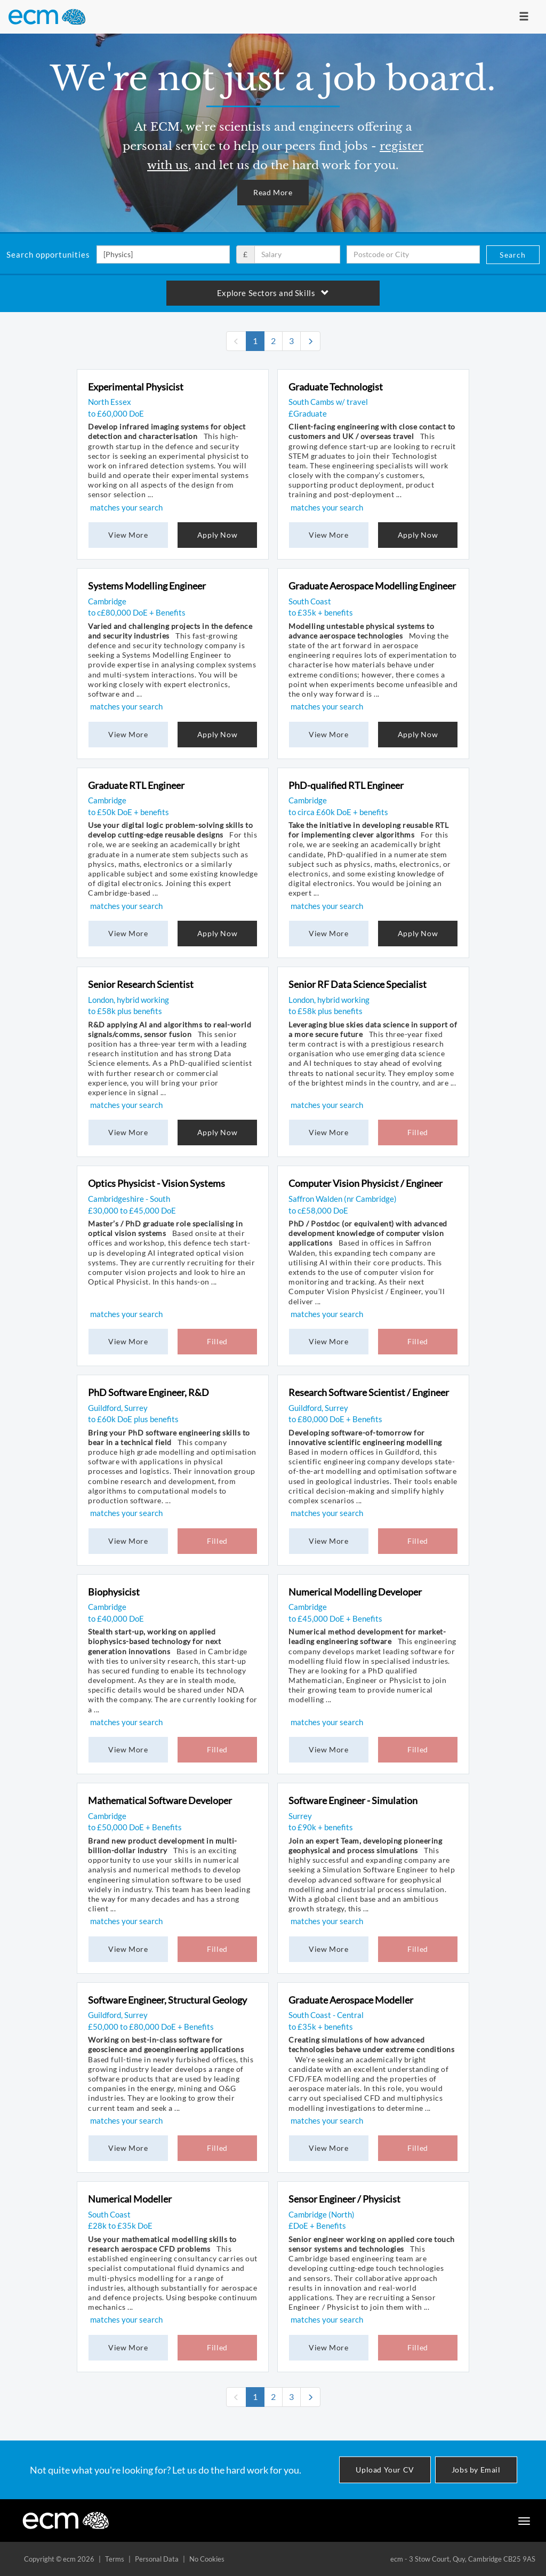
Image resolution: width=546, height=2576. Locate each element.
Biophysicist (114, 1592)
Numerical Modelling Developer (355, 1592)
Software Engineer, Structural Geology (167, 2000)
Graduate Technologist (335, 387)
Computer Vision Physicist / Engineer (365, 1183)
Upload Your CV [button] (385, 2469)
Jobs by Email (476, 2469)
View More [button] (128, 534)
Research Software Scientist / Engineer (368, 1392)
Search (513, 254)
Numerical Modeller (130, 2199)
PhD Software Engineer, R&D (148, 1392)
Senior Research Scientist (141, 984)
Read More (272, 192)
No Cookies (206, 2559)
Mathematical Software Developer (160, 1800)
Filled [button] (417, 1132)
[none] (236, 341)
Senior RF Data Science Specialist (357, 984)
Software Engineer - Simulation (352, 1800)
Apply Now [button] (217, 534)
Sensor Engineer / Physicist (344, 2199)
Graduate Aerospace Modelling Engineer (372, 586)
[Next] (310, 341)
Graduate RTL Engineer (136, 785)
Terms (114, 2559)
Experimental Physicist (135, 387)
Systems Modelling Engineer (147, 586)
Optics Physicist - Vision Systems (156, 1183)
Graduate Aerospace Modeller (350, 2000)
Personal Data (157, 2559)
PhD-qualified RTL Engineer (346, 785)
